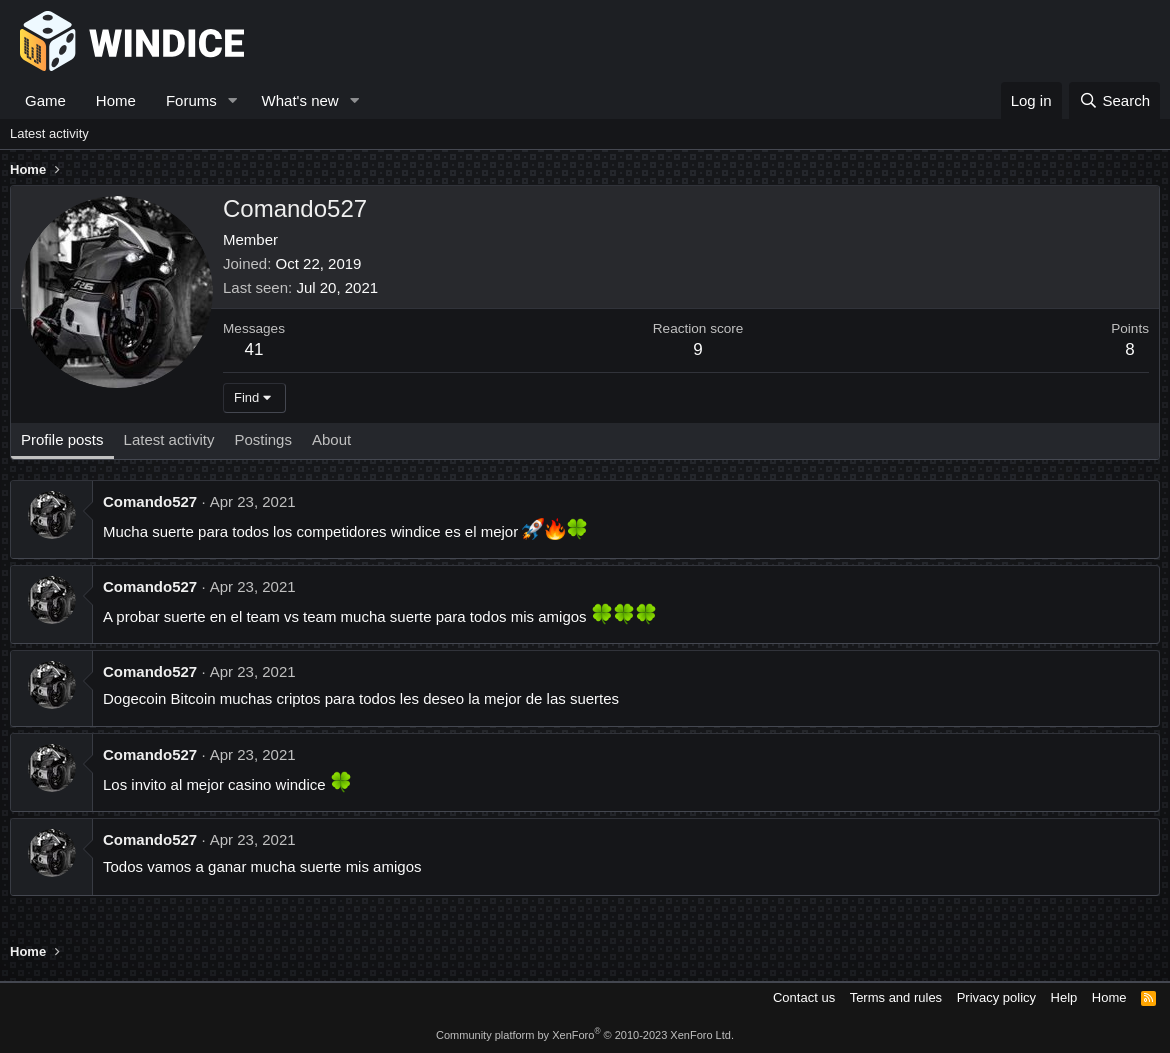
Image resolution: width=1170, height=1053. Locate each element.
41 (254, 349)
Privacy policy (996, 997)
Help (1064, 997)
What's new (300, 100)
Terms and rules (896, 997)
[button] (233, 100)
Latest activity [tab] (169, 439)
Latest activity (49, 133)
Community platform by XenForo (585, 1035)
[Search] (1114, 100)
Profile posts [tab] (62, 439)
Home (116, 100)
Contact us (804, 997)
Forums (191, 100)
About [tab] (331, 439)
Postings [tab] (263, 439)
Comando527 (150, 501)
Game (45, 100)
